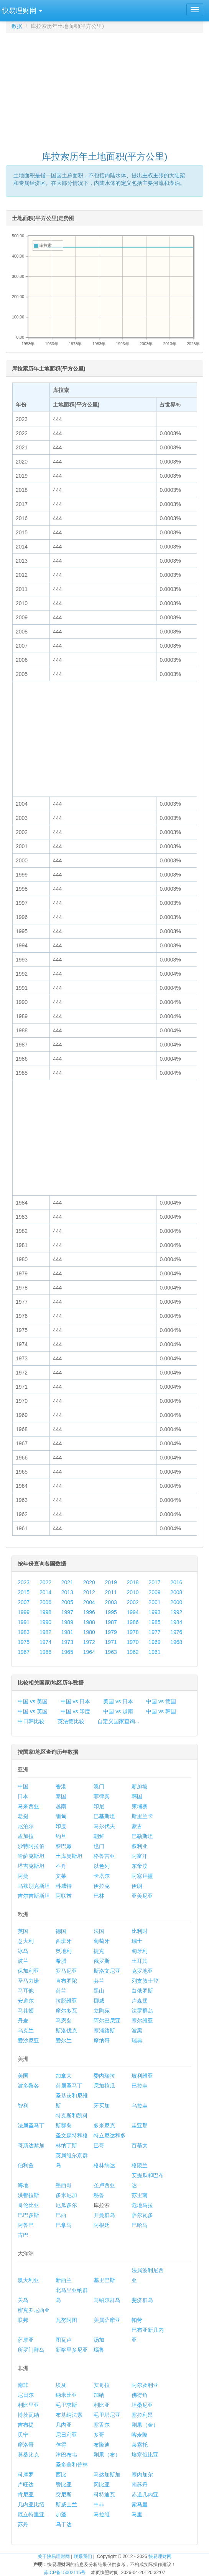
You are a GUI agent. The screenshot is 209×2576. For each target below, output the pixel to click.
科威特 (64, 1886)
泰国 (61, 1796)
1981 (67, 1632)
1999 (24, 1612)
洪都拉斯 (28, 2195)
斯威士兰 (66, 2504)
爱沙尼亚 (28, 2040)
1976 (176, 1632)
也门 (99, 1846)
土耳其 (140, 1961)
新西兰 (64, 2280)
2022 (45, 1582)
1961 (154, 1652)
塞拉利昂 (142, 2415)
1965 (67, 1652)
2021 (67, 1582)
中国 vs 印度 (76, 1711)
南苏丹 (140, 2484)
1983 (24, 1632)
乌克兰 (26, 2030)
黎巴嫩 (64, 1846)
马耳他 (26, 1991)
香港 (61, 1786)
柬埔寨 (140, 1806)
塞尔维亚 (142, 2021)
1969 (154, 1642)
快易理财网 (159, 2556)
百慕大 (140, 2145)
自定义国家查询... (118, 1721)
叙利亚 (140, 1846)
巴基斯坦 (104, 1816)
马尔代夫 (104, 1826)
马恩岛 (64, 2021)
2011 (111, 1592)
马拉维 (102, 2514)
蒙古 (137, 1826)
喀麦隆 (140, 2435)
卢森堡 (140, 2001)
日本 (23, 1796)
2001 (154, 1602)
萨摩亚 (26, 2340)
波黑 (137, 2030)
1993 (154, 1612)
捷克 (99, 1951)
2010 (132, 1592)
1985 (154, 1622)
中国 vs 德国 (161, 1701)
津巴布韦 (66, 2455)
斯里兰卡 (142, 1816)
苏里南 (140, 2195)
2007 (24, 1602)
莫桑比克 (28, 2455)
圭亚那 (140, 2125)
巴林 (99, 1896)
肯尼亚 (26, 2494)
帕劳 (137, 2320)
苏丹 (23, 2524)
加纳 (99, 2395)
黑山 (99, 1991)
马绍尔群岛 (107, 2300)
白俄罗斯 (142, 1991)
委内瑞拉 (104, 2076)
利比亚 (102, 2405)
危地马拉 (142, 2205)
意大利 (26, 1941)
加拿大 (64, 2076)
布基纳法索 (69, 2415)
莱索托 (140, 2445)
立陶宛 (102, 2011)
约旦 (61, 1836)
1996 (89, 1612)
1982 (45, 1632)
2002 (132, 1602)
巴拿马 (64, 2225)
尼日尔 (26, 2395)
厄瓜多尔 (66, 2205)
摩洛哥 (26, 2445)
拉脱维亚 (66, 2001)
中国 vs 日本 (76, 1701)
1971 (111, 1642)
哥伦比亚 (28, 2205)
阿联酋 (64, 1896)
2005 (67, 1602)
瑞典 (137, 2040)
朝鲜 (99, 1836)
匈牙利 (140, 1951)
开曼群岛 (104, 2215)
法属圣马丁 (31, 2125)
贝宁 (23, 2435)
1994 (132, 1612)
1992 (176, 1612)
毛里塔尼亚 (107, 2415)
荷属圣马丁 (69, 2086)
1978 (132, 1632)
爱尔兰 (64, 2040)
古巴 (23, 2235)
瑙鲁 (99, 2350)
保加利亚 (28, 1971)
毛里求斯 (66, 2405)
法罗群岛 (142, 2011)
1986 (132, 1622)
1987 (111, 1622)
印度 (61, 1826)
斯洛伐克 (66, 2030)
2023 (24, 1582)
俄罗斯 (102, 1961)
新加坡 (140, 1786)
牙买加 (102, 2106)
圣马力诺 (28, 1981)
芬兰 (99, 1981)
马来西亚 (28, 1806)
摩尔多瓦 (66, 2011)
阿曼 (23, 1876)
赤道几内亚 (145, 2494)
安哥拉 (102, 2385)
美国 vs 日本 (118, 1701)
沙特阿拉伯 (31, 1846)
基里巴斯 (104, 2280)
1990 (45, 1622)
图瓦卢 (64, 2340)
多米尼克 (104, 2125)
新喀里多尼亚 (72, 2350)
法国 (99, 1931)
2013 (67, 1592)
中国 (23, 1786)
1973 (67, 1642)
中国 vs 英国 (33, 1711)
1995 (111, 1612)
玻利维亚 (142, 2076)
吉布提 (26, 2425)
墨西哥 (64, 2185)
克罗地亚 (142, 1971)
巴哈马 (140, 2225)
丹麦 (23, 2021)
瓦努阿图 (66, 2320)
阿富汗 (140, 1856)
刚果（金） (145, 2425)
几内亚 (64, 2425)
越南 (61, 1806)
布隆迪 (102, 2445)
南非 (23, 2385)
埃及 (61, 2385)
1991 (24, 1622)
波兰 (23, 1961)
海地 (23, 2185)
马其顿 (26, 2011)
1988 (89, 1622)
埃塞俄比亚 (145, 2455)
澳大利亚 (28, 2280)
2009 (154, 1592)
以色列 (102, 1866)
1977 (154, 1632)
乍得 (61, 2445)
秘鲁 (99, 2195)
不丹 (61, 1866)
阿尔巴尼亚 (107, 2021)
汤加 (99, 2340)
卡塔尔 (102, 1876)
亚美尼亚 (142, 1896)
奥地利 (64, 1951)
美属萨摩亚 (107, 2320)
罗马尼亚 (66, 1971)
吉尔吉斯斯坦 (34, 1896)
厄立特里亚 (31, 2514)
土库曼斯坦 (69, 1856)
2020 (89, 1582)
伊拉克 (102, 1886)
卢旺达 (26, 2484)
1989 (67, 1622)
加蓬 (61, 2514)
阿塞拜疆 (142, 1876)
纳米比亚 (66, 2395)
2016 (176, 1582)
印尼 (99, 1806)
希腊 (61, 1961)
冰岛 (23, 1951)
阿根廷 (102, 2225)
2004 (89, 1602)
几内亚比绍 (31, 2504)
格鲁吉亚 (104, 1856)
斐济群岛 (142, 2300)
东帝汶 (140, 1866)
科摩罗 (26, 2475)
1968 (176, 1642)
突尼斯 (64, 2494)
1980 (89, 1632)
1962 (132, 1652)
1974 (45, 1642)
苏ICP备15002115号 (65, 2572)
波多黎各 (28, 2086)
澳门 (99, 1786)
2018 (132, 1582)
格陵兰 (140, 2165)
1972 (89, 1642)
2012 (89, 1592)
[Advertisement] (107, 88)
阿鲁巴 (26, 2225)
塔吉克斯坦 (31, 1866)
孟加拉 (26, 1836)
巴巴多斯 (28, 2215)
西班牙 (64, 1941)
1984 (176, 1622)
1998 (45, 1612)
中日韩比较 (31, 1721)
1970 (132, 1642)
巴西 (61, 2215)
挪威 (99, 2001)
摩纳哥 (102, 2040)
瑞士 (137, 1941)
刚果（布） (107, 2455)
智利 (23, 2106)
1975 (24, 1642)
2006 (45, 1602)
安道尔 (26, 2001)
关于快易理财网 (54, 2556)
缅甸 (61, 1816)
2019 (111, 1582)
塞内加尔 (142, 2475)
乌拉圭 (140, 2106)
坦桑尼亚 (142, 2405)
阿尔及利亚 (145, 2385)
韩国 (137, 1796)
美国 (23, 2076)
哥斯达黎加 (31, 2145)
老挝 (23, 1816)
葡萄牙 (102, 1941)
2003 (111, 1602)
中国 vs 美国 (33, 1701)
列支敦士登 (145, 1981)
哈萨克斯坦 (31, 1856)
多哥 (99, 2435)
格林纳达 (104, 2165)
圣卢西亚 (104, 2185)
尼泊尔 (26, 1826)
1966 (45, 1652)
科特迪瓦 (104, 2494)
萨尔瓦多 (142, 2215)
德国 (61, 1931)
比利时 (140, 1931)
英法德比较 (71, 1721)
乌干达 (64, 2524)
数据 (17, 26)
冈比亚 (102, 2484)
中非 (99, 2504)
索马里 (140, 2504)
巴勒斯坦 (142, 1836)
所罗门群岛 (31, 2350)
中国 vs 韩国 (161, 1711)
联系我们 (83, 2556)
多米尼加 (66, 2195)
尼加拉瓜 (104, 2086)
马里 (137, 2514)
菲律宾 (102, 1796)
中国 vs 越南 (118, 1711)
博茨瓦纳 (28, 2415)
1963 (111, 1652)
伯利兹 (26, 2165)
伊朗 (137, 1886)
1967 (24, 1652)
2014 (45, 1592)
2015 (24, 1592)
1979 (111, 1632)
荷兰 (61, 1991)
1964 (89, 1652)
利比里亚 (28, 2405)
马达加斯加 (107, 2475)
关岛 (23, 2300)
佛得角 (140, 2395)
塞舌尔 (102, 2425)
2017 (154, 1582)
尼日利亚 (66, 2435)
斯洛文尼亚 (107, 1971)
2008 (176, 1592)
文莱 (61, 1876)
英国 (23, 1931)
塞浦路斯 (104, 2030)
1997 (67, 1612)
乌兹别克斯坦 (34, 1886)
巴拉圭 (140, 2086)
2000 (176, 1602)
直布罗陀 (66, 1981)
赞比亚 (64, 2484)
